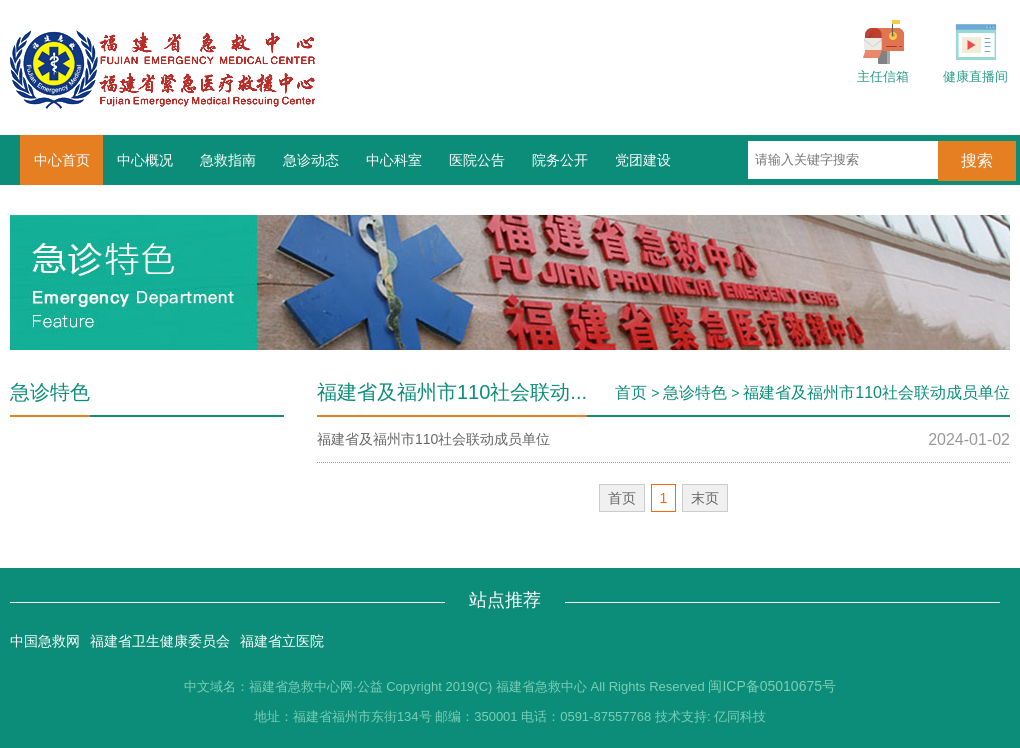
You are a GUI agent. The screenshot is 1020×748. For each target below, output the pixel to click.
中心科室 (394, 160)
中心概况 (145, 160)
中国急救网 (45, 641)
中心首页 (62, 160)
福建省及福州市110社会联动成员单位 (876, 392)
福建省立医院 (282, 641)
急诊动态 (311, 160)
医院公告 (477, 160)
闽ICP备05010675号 (772, 686)
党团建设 (643, 160)
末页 (705, 498)
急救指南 (228, 160)
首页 (631, 392)
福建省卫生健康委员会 (160, 641)
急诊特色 (695, 392)
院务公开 (560, 160)
